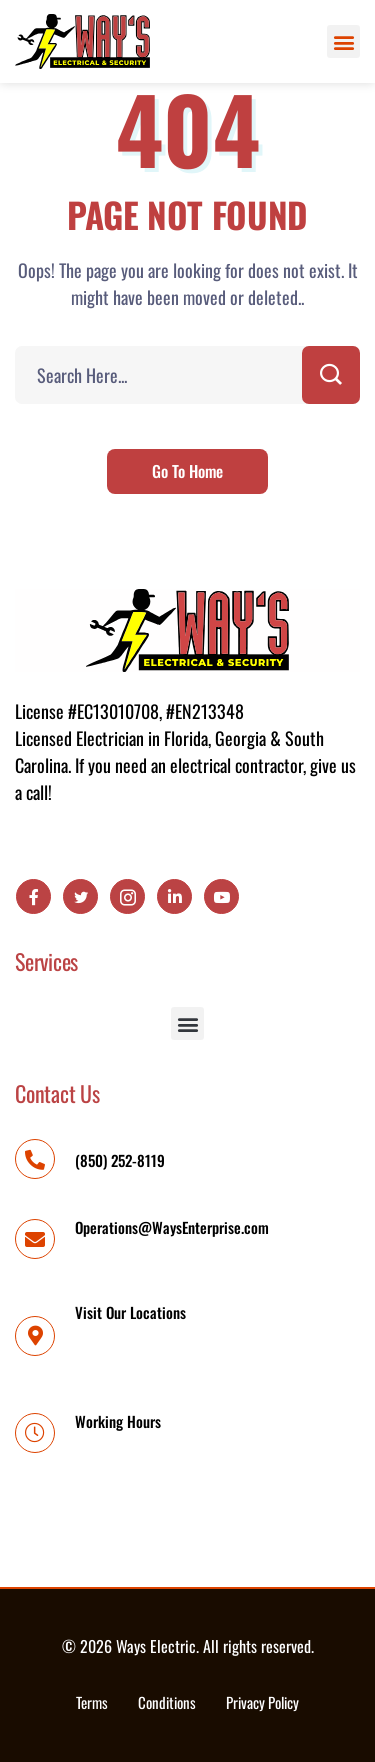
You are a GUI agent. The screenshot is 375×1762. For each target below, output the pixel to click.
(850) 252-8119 (120, 1160)
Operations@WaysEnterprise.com (172, 1227)
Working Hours (118, 1421)
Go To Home (187, 471)
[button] (343, 41)
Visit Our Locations (130, 1312)
